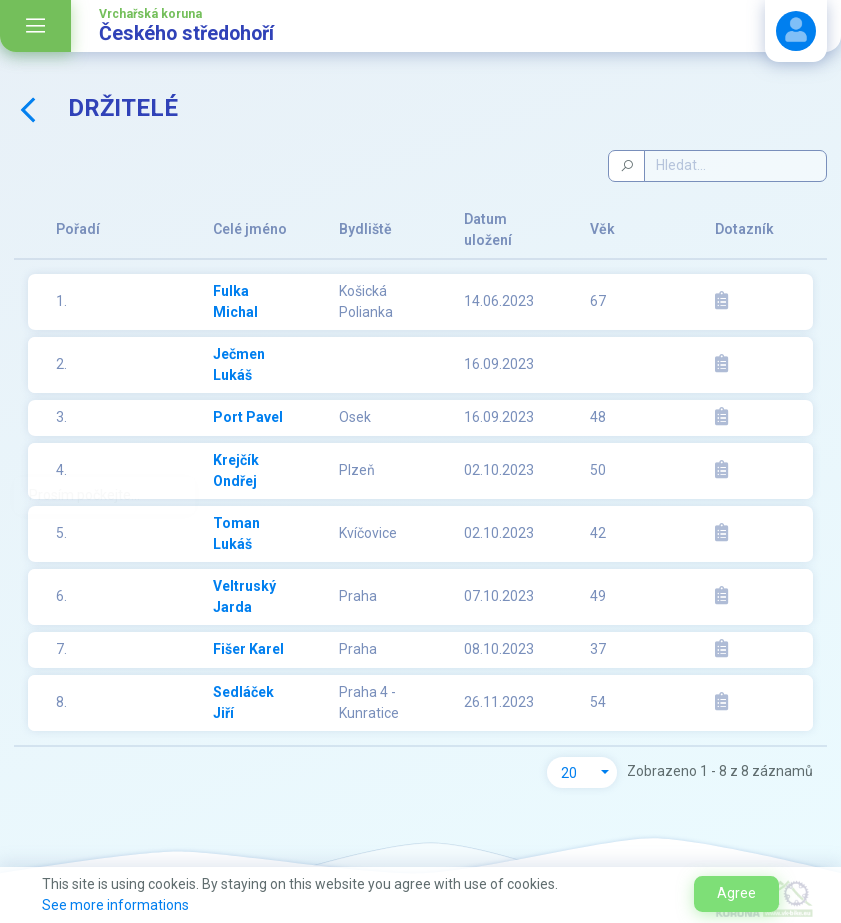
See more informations (115, 905)
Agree (736, 893)
